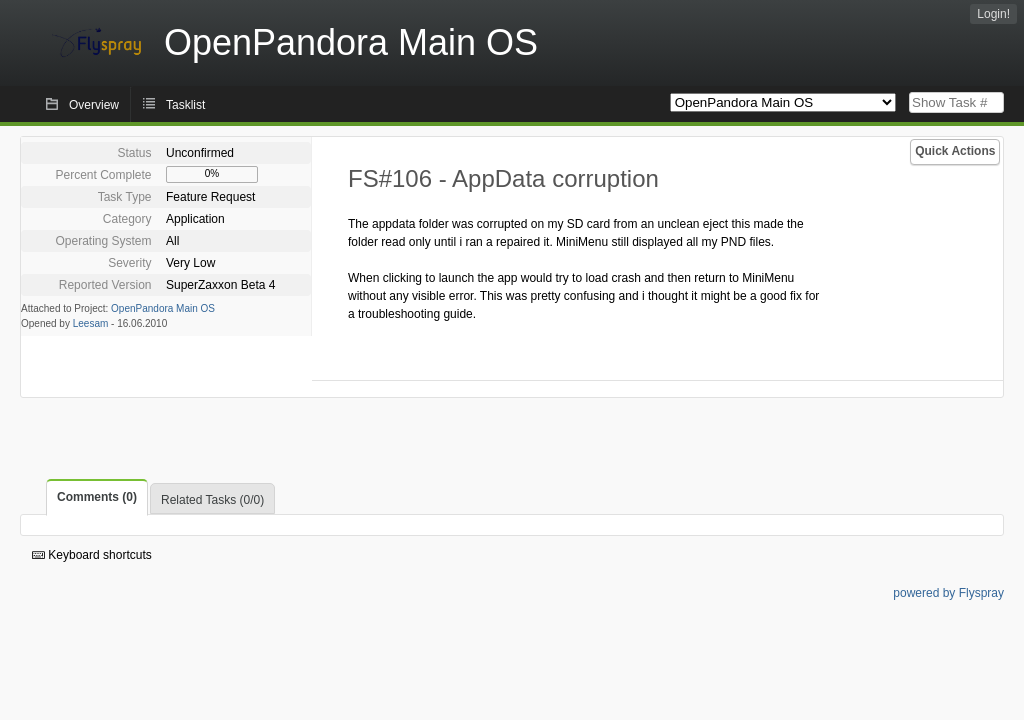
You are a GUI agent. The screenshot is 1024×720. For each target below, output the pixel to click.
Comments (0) (97, 497)
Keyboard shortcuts (92, 555)
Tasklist (185, 105)
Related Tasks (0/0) (212, 500)
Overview (94, 105)
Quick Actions (955, 151)
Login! (993, 14)
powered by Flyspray (948, 593)
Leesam (91, 323)
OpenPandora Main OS (163, 308)
